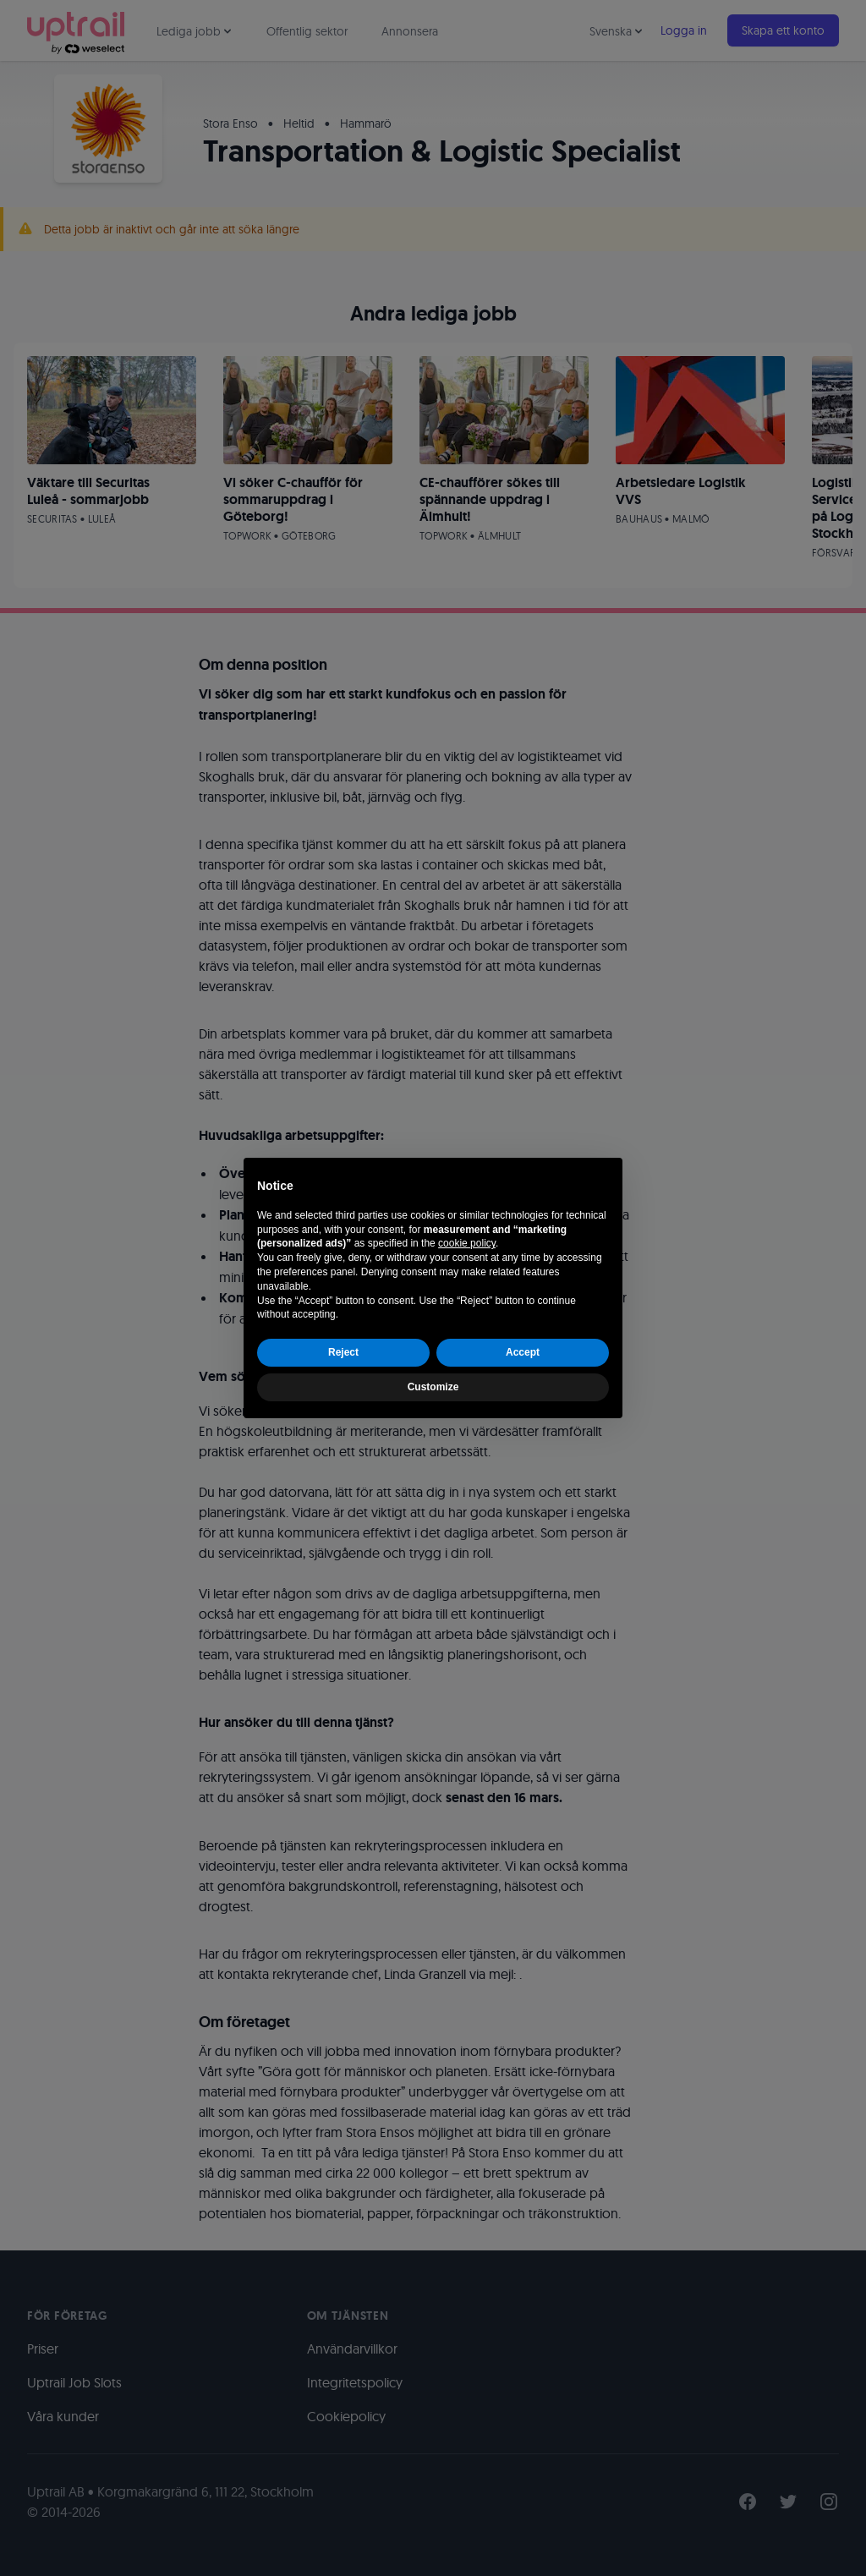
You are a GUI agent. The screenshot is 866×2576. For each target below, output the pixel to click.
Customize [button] (433, 1387)
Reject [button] (343, 1352)
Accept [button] (523, 1352)
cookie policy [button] (467, 1243)
